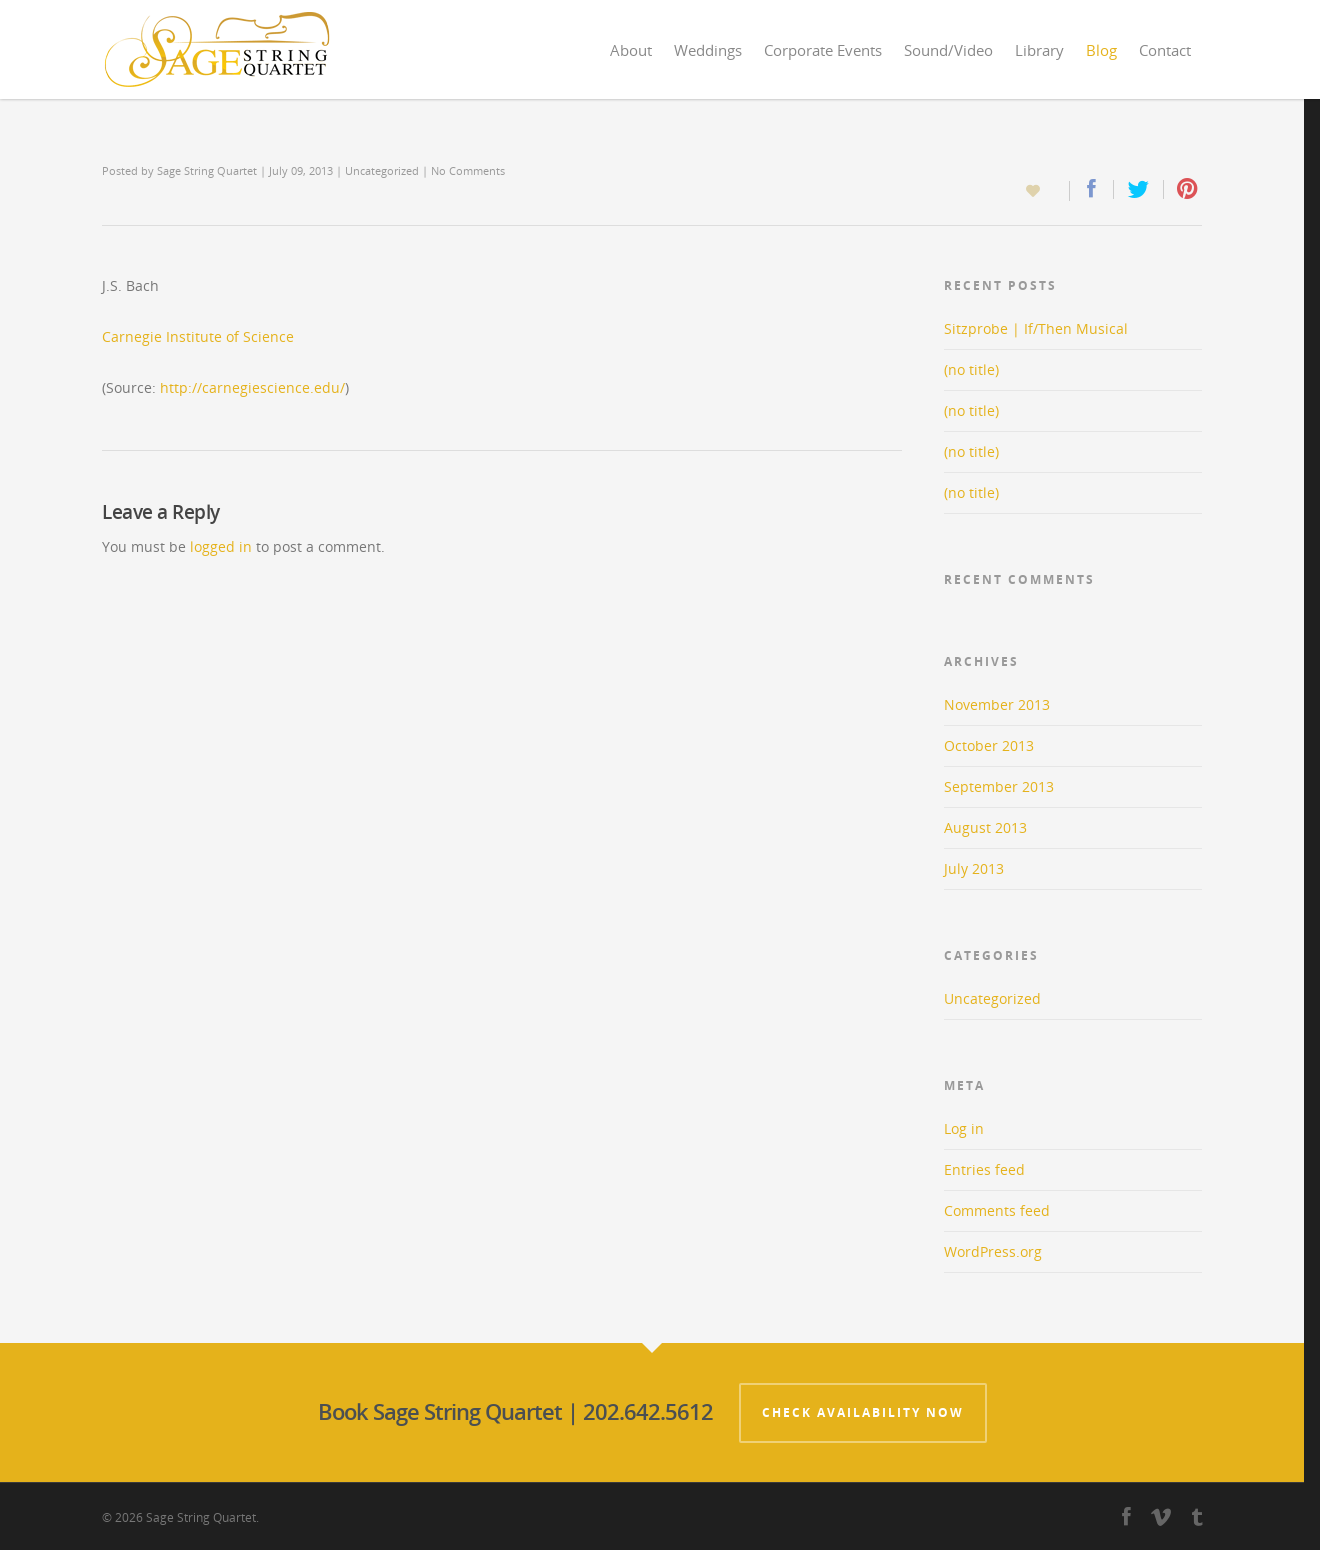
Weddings (708, 50)
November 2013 (997, 704)
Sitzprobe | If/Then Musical (1036, 328)
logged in (221, 546)
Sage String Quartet (207, 170)
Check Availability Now (863, 1412)
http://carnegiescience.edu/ (252, 387)
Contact (1165, 50)
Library (1039, 50)
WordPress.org (993, 1251)
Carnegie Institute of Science (198, 336)
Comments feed (997, 1210)
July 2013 (974, 868)
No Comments (468, 170)
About (631, 50)
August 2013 (985, 827)
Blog (1101, 50)
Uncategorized (382, 170)
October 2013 (989, 745)
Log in (964, 1128)
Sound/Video (948, 50)
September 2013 (999, 786)
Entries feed (984, 1169)
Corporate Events (823, 50)
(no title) (971, 369)
